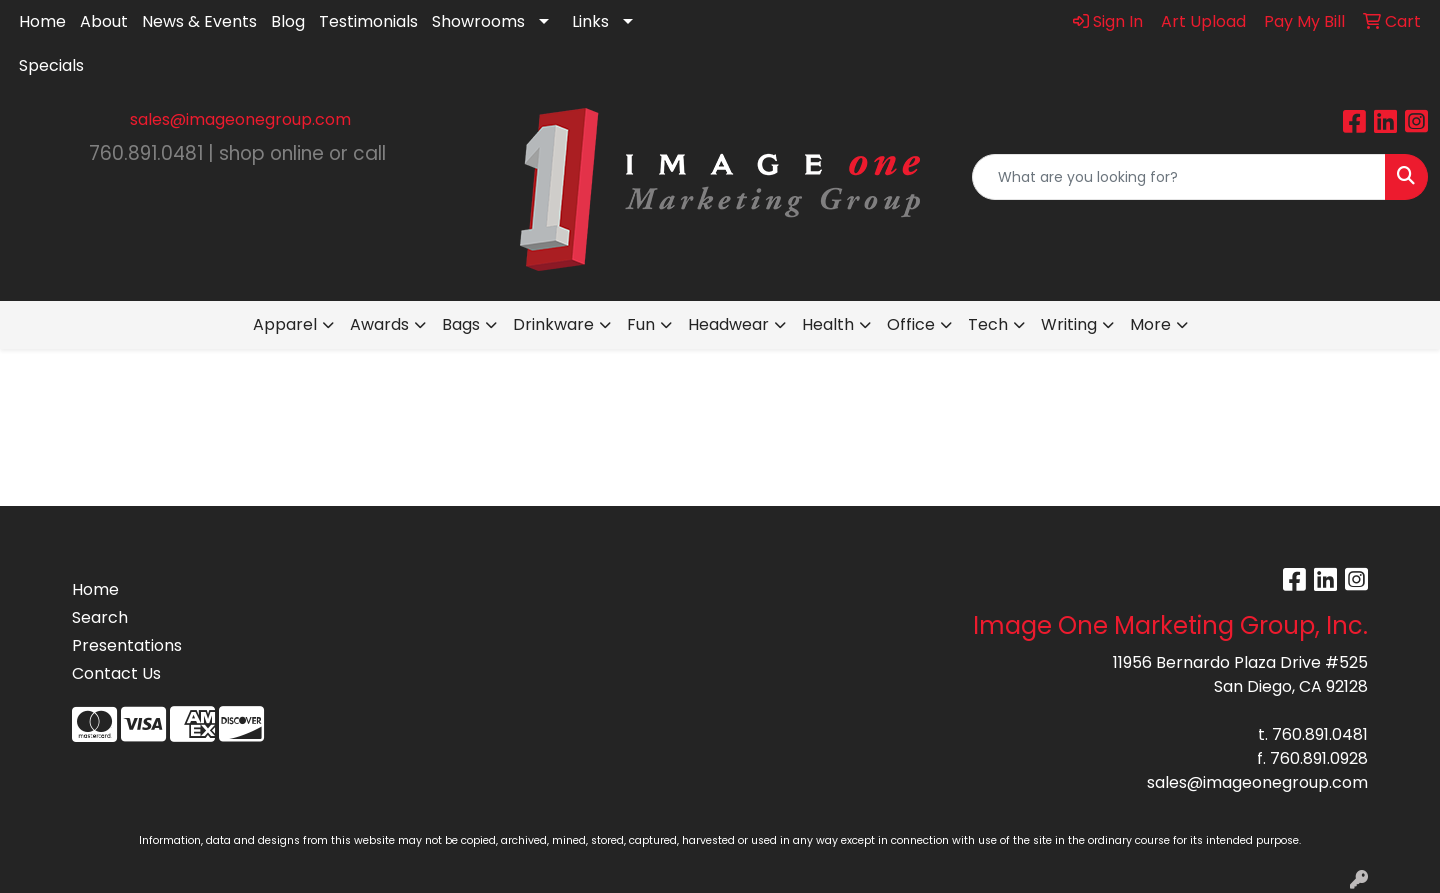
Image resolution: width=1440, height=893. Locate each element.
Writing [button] (1069, 324)
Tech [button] (988, 324)
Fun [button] (641, 324)
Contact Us (116, 673)
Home (42, 21)
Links (590, 21)
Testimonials (368, 21)
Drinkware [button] (553, 324)
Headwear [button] (728, 324)
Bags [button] (461, 324)
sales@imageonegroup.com (240, 119)
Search (100, 617)
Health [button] (828, 324)
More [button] (1150, 324)
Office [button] (911, 324)
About (104, 21)
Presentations (127, 645)
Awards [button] (379, 324)
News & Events (199, 21)
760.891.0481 (1320, 734)
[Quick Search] (1179, 177)
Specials (51, 65)
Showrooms (478, 21)
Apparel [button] (285, 324)
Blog (288, 21)
